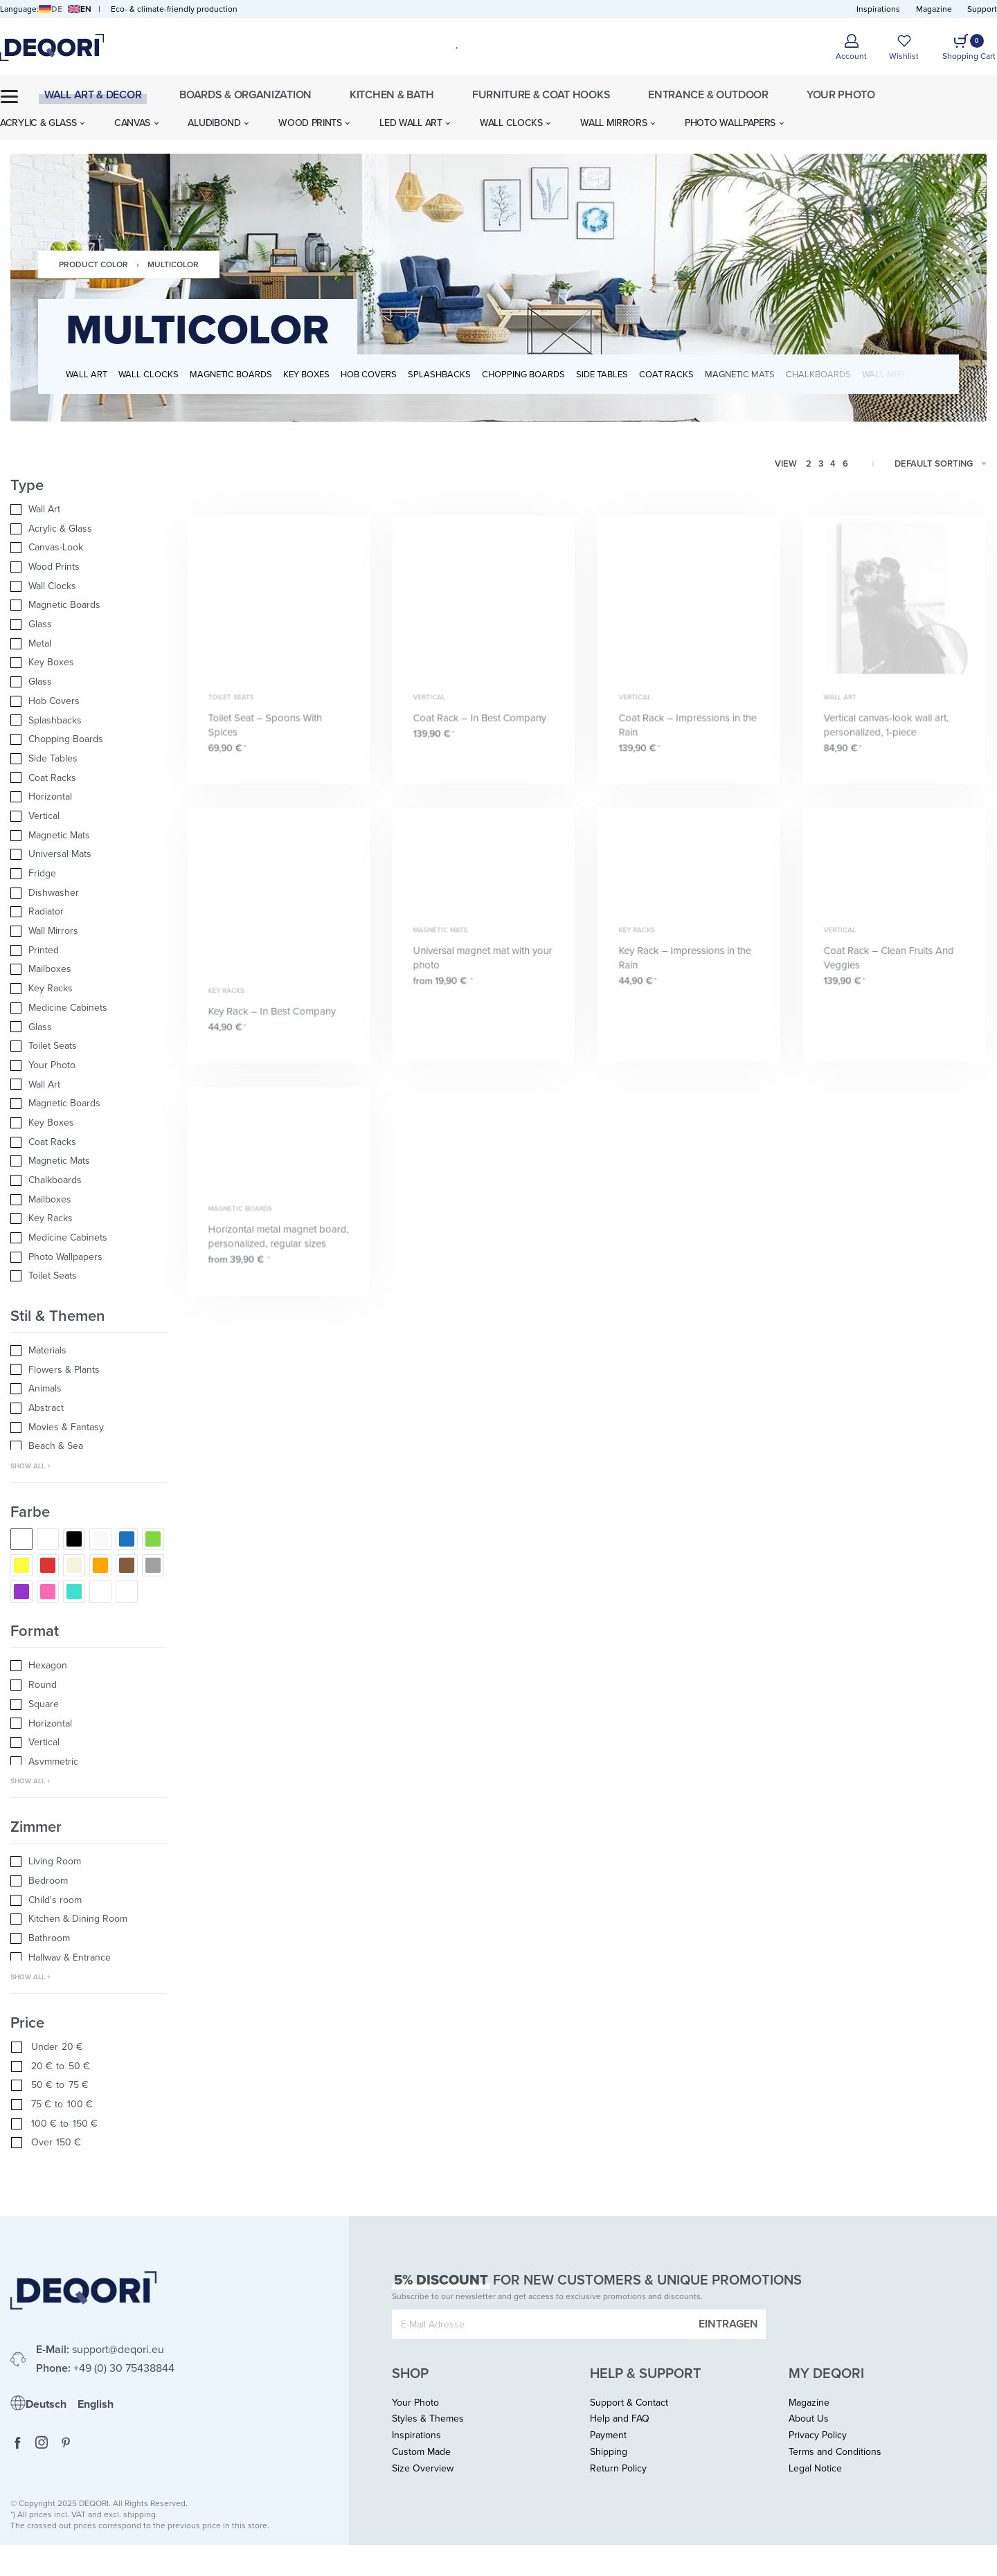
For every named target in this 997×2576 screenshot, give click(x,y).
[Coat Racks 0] (88, 778)
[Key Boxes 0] (88, 662)
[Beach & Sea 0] (88, 1446)
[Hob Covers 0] (88, 701)
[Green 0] (153, 1539)
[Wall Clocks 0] (88, 586)
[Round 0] (88, 1685)
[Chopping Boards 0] (88, 739)
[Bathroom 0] (88, 1938)
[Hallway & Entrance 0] (88, 1957)
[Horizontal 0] (88, 797)
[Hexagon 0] (88, 1665)
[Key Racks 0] (88, 988)
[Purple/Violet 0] (21, 1591)
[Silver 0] (126, 1591)
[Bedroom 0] (88, 1881)
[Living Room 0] (88, 1861)
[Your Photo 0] (88, 1065)
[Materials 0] (88, 1350)
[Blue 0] (126, 1539)
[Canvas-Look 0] (88, 547)
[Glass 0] (88, 624)
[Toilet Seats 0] (88, 1046)
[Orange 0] (100, 1565)
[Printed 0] (88, 950)
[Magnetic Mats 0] (88, 835)
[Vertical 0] (88, 816)
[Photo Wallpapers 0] (88, 1257)
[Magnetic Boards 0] (88, 605)
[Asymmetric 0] (88, 1762)
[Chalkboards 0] (88, 1180)
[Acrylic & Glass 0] (88, 529)
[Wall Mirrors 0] (88, 931)
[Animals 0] (88, 1388)
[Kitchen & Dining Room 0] (88, 1919)
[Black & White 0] (47, 1539)
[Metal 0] (88, 644)
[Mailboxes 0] (88, 969)
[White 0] (100, 1539)
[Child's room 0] (88, 1900)
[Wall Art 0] (88, 509)
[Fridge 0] (88, 873)
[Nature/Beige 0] (74, 1565)
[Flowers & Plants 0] (88, 1370)
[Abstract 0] (88, 1408)
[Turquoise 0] (74, 1591)
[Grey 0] (153, 1565)
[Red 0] (47, 1565)
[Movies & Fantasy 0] (88, 1427)
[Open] (903, 47)
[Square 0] (88, 1704)
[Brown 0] (126, 1565)
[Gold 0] (100, 1591)
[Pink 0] (47, 1591)
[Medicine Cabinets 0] (88, 1008)
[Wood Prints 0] (88, 567)
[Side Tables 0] (88, 758)
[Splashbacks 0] (88, 720)
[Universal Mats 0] (88, 854)
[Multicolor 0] (21, 1539)
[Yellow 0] (21, 1565)
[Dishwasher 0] (88, 893)
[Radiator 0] (88, 911)
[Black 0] (74, 1539)
